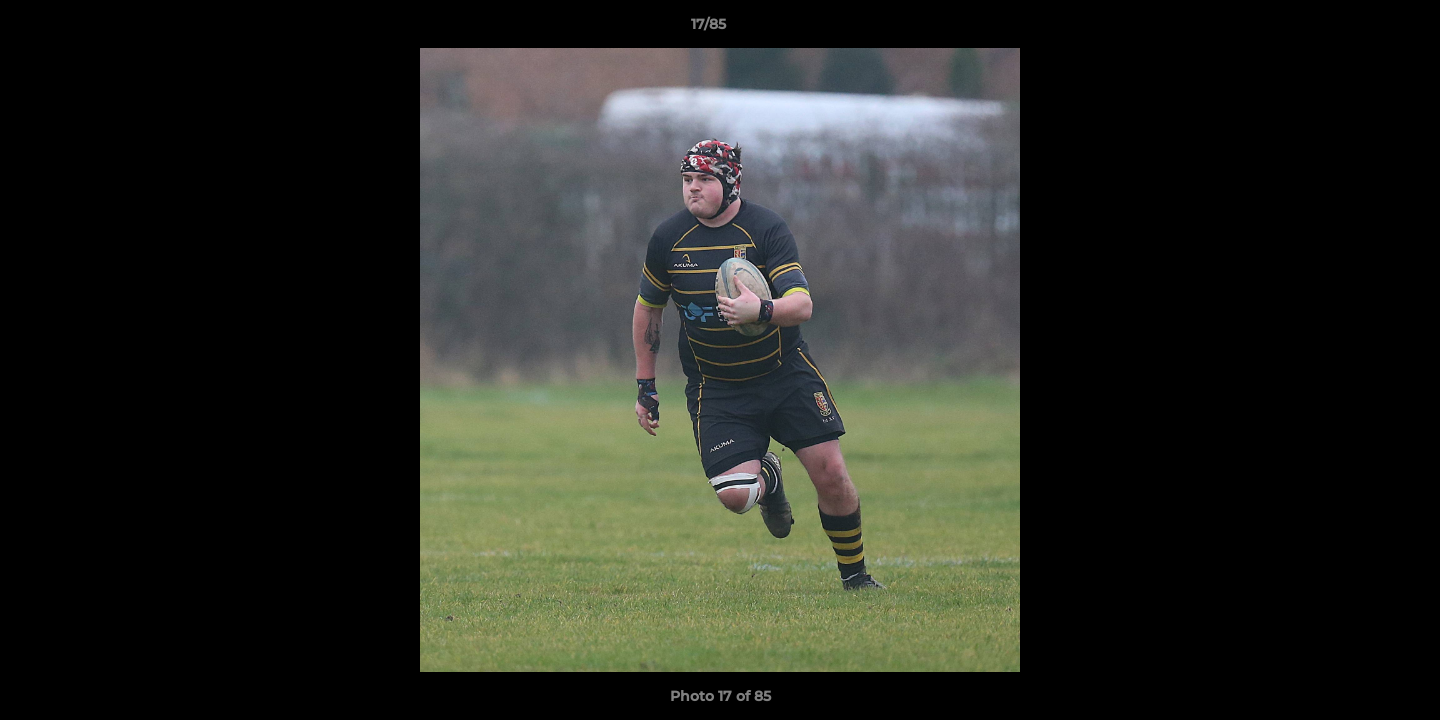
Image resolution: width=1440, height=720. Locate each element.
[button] (1356, 29)
